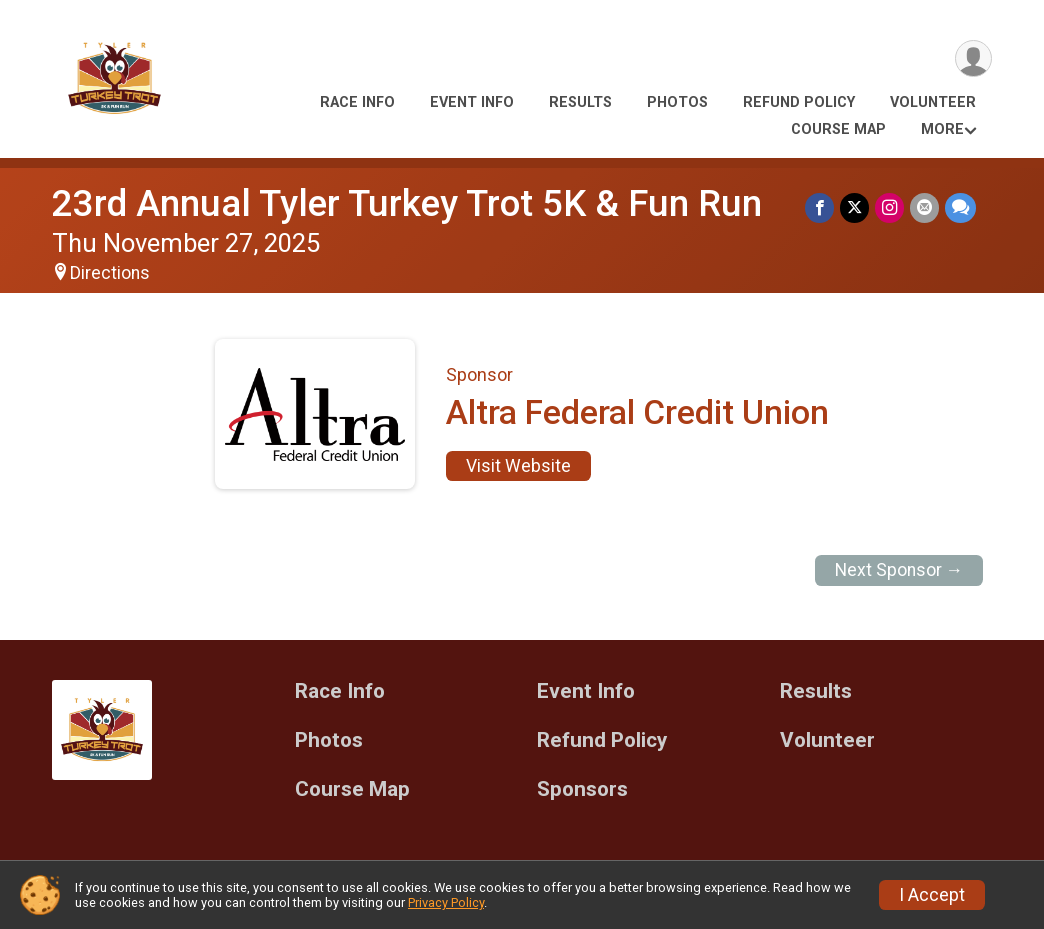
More (942, 129)
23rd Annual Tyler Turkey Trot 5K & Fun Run (407, 203)
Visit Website (518, 466)
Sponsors (582, 789)
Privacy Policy (446, 902)
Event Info (472, 102)
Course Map (838, 129)
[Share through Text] (960, 207)
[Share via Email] (924, 207)
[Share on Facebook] (819, 207)
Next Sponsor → (899, 570)
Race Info (357, 102)
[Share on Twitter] (854, 207)
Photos (677, 102)
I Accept (932, 895)
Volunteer (933, 102)
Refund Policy (799, 102)
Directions (110, 273)
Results (580, 102)
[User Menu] (973, 58)
